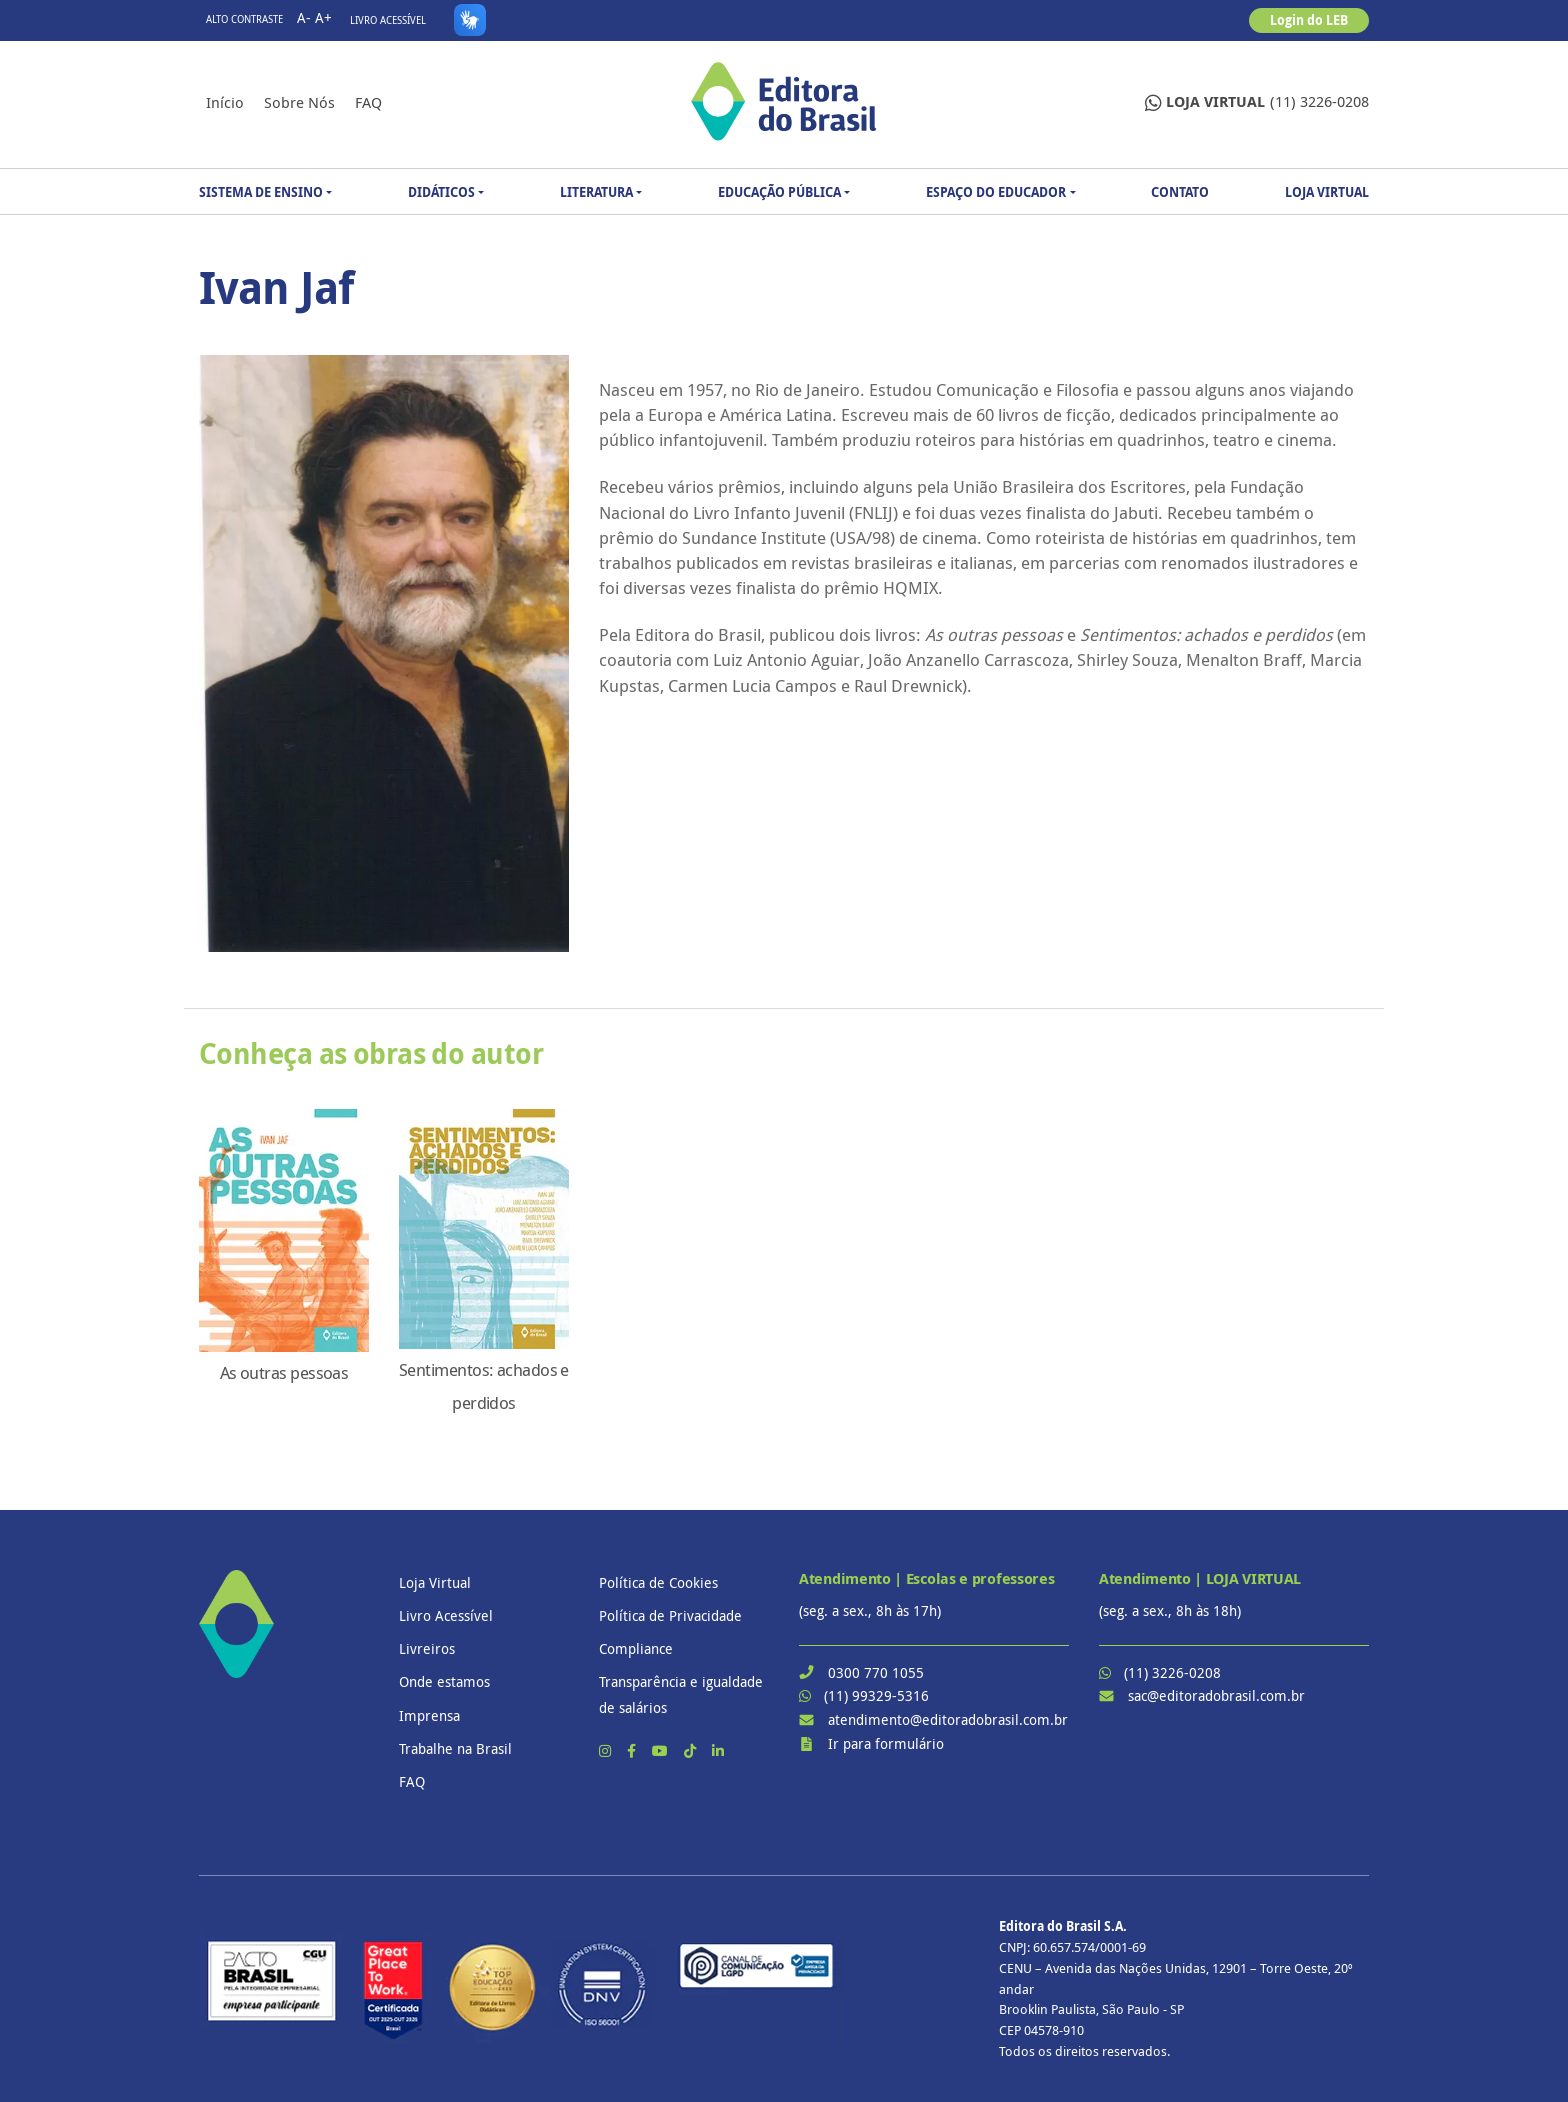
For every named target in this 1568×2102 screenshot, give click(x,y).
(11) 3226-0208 (1257, 102)
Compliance (636, 1648)
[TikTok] (692, 1750)
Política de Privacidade (670, 1615)
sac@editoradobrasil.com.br (1216, 1695)
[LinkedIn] (718, 1750)
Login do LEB (1309, 20)
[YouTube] (662, 1750)
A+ (323, 17)
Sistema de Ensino (261, 192)
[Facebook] (633, 1750)
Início (225, 102)
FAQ (368, 102)
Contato (1180, 192)
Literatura (596, 192)
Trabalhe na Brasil (455, 1748)
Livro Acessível (388, 20)
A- (304, 17)
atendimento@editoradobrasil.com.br (948, 1719)
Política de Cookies (658, 1582)
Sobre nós (299, 102)
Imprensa (429, 1715)
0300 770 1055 (876, 1672)
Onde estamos (444, 1681)
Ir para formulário (886, 1743)
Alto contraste (244, 19)
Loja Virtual (1327, 192)
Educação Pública (779, 192)
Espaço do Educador (996, 192)
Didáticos (441, 192)
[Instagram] (607, 1750)
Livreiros (427, 1648)
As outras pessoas (284, 1373)
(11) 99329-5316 (876, 1695)
